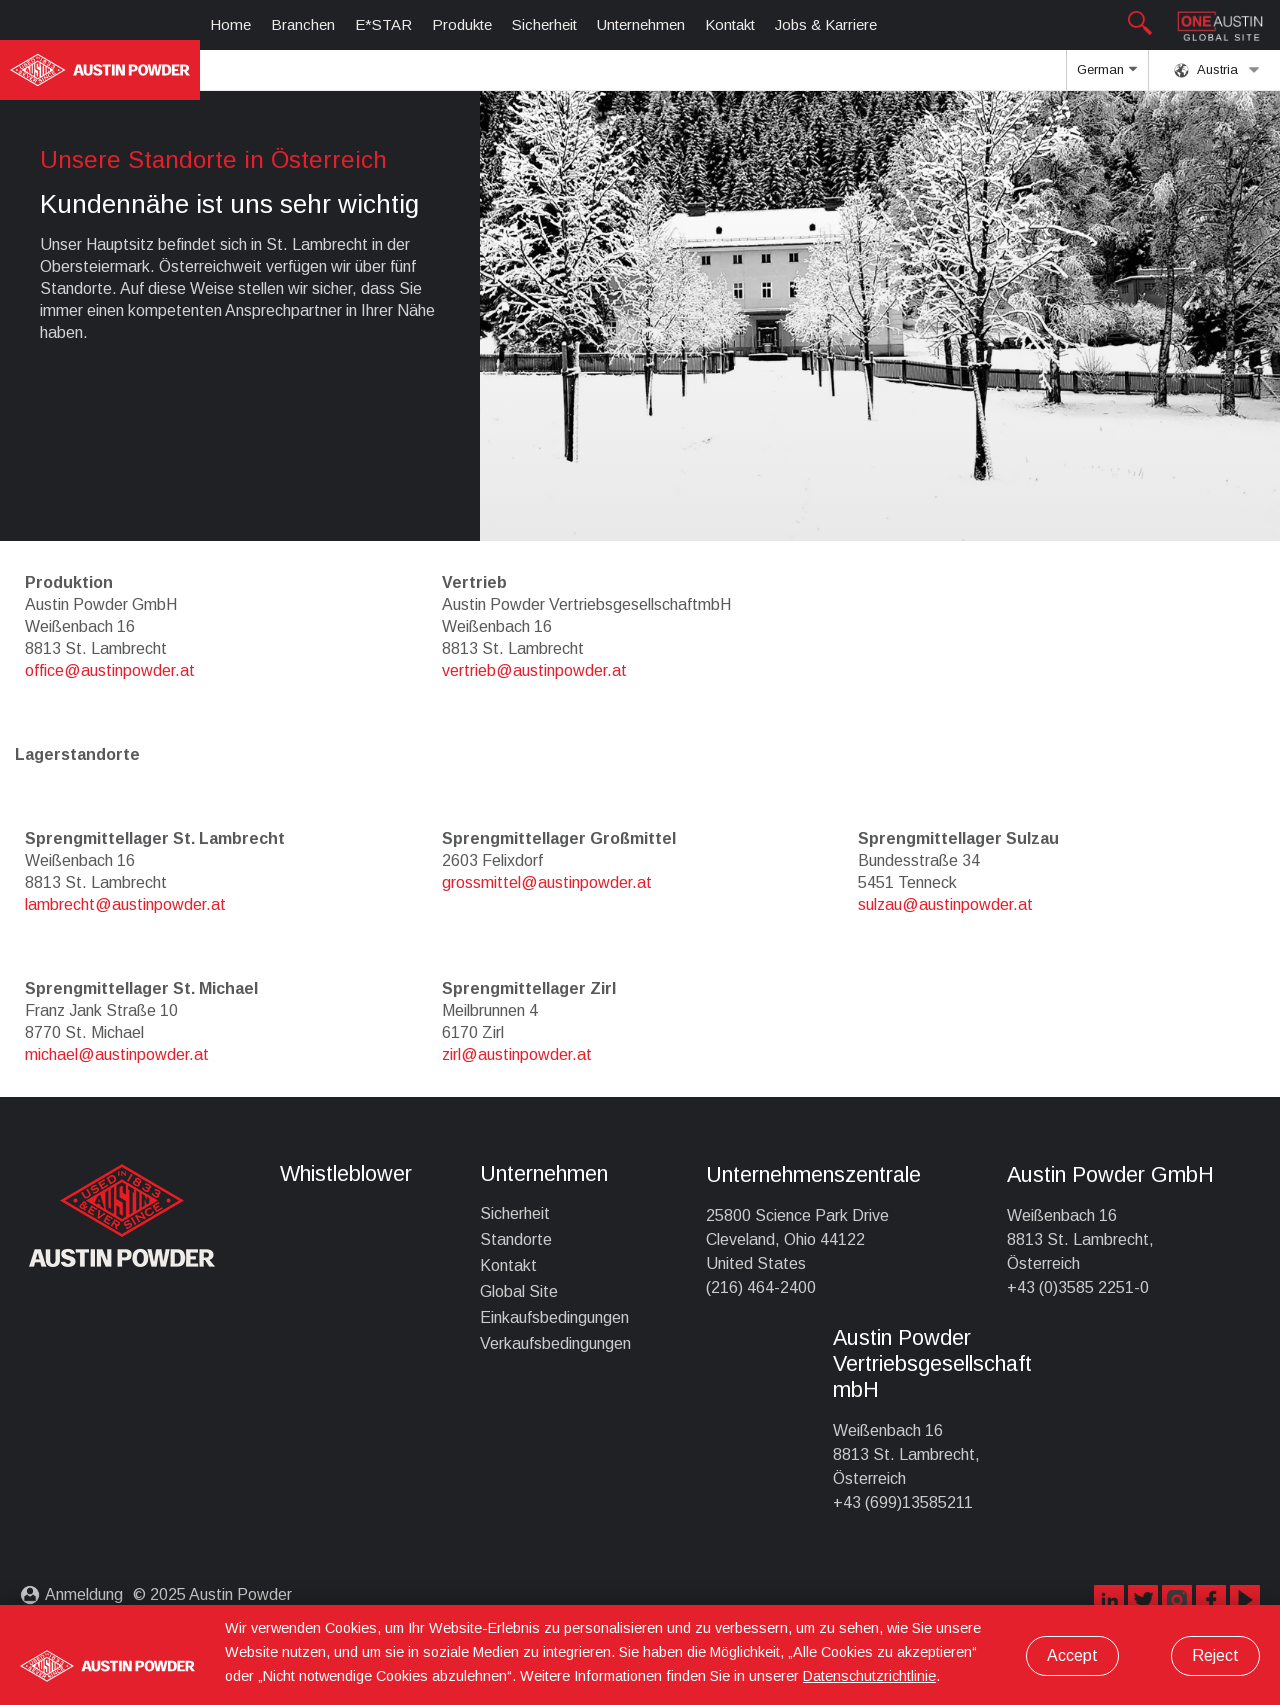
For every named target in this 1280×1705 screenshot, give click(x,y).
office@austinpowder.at (110, 670)
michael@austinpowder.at (117, 1054)
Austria (1217, 70)
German (1107, 76)
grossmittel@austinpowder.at (547, 882)
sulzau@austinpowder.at (945, 904)
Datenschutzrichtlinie (869, 1676)
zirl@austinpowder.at (517, 1054)
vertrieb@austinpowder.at (534, 670)
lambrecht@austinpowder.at (125, 904)
